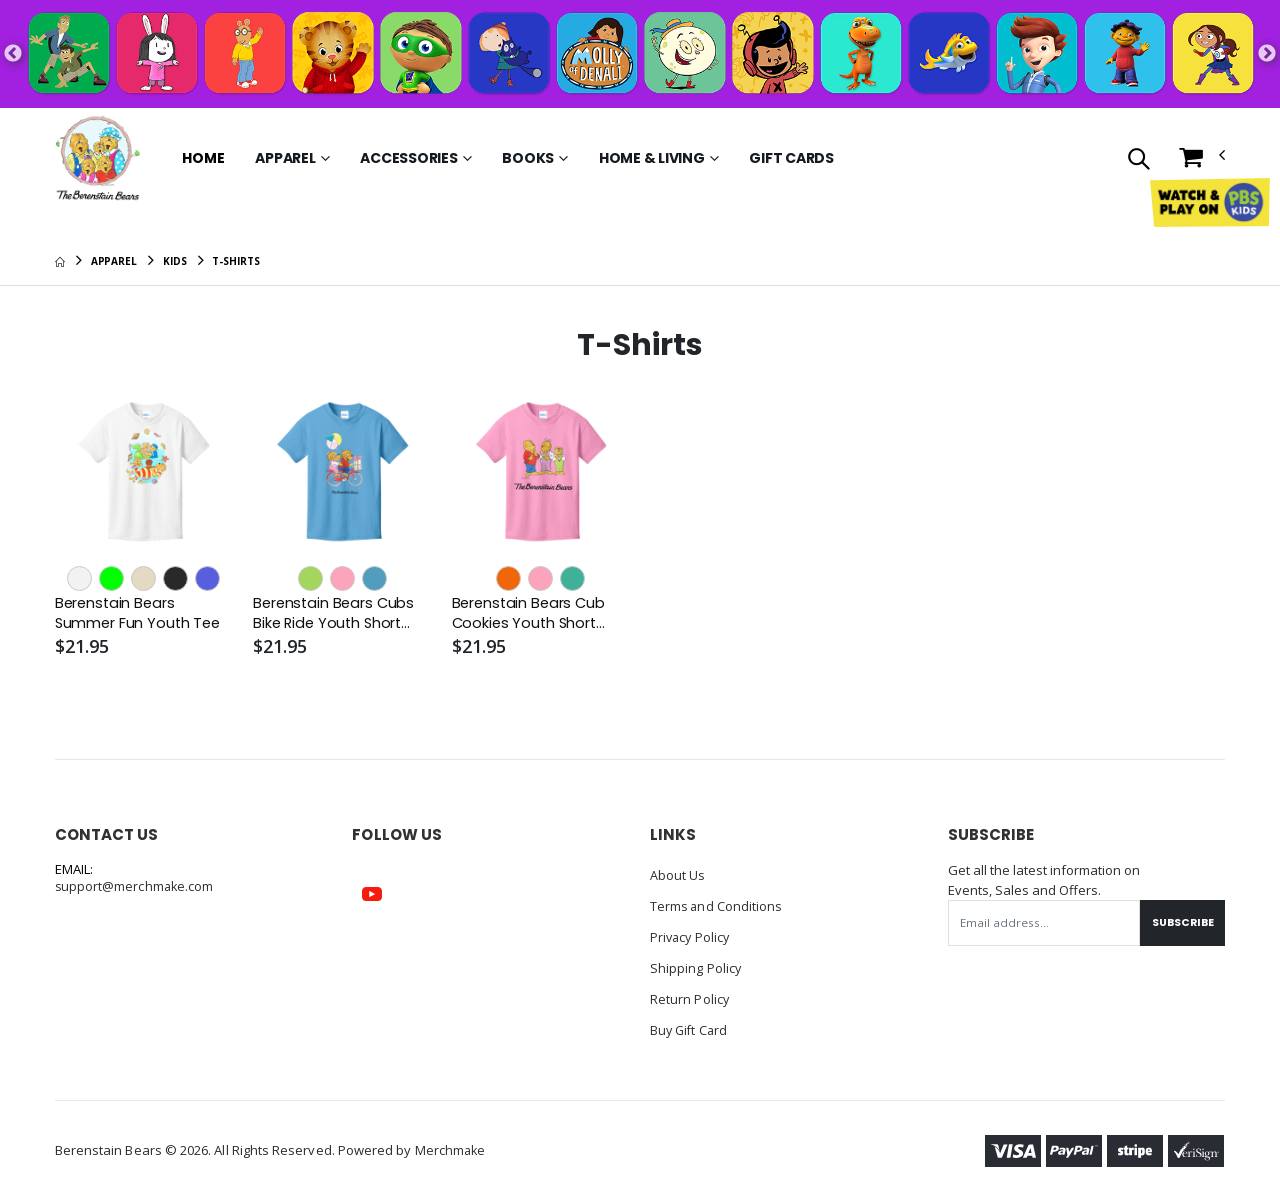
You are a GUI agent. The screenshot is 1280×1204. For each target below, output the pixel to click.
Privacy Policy (691, 936)
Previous (13, 54)
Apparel (285, 158)
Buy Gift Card (690, 1026)
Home (203, 158)
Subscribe (1180, 923)
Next (1267, 54)
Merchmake (451, 1146)
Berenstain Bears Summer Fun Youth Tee (140, 614)
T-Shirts (235, 261)
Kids (175, 261)
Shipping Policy (696, 966)
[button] (1138, 160)
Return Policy (690, 996)
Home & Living (652, 158)
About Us (678, 876)
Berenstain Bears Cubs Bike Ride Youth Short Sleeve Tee (336, 614)
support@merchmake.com (135, 888)
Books (528, 158)
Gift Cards (791, 158)
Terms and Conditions (717, 906)
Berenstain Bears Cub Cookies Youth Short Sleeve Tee (531, 614)
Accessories (408, 158)
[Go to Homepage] (98, 158)
